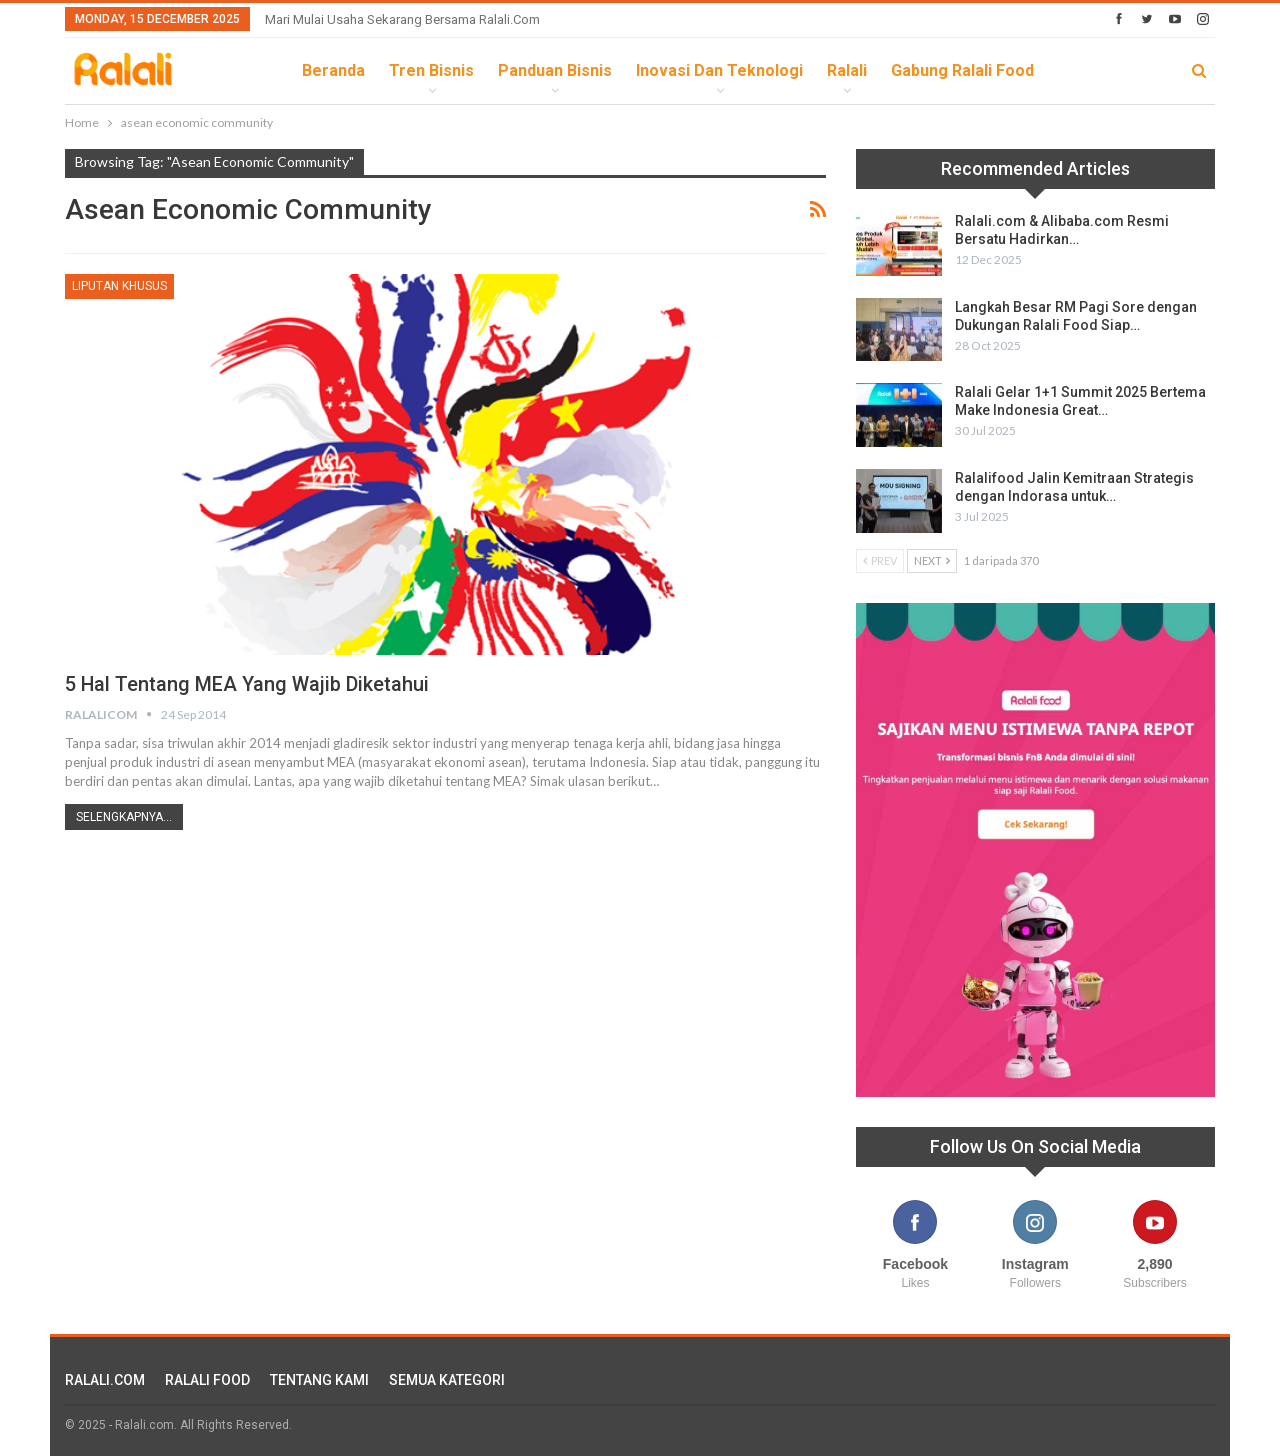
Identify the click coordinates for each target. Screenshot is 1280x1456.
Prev (880, 560)
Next (932, 560)
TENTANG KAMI (319, 1380)
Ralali (847, 70)
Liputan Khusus (119, 286)
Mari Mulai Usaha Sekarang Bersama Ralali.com (402, 19)
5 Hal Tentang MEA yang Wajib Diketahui (247, 684)
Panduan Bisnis (555, 70)
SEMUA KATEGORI (447, 1380)
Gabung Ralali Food (962, 70)
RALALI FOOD (207, 1380)
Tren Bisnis (431, 70)
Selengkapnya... (124, 817)
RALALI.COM (105, 1380)
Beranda (333, 70)
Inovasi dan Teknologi (719, 70)
